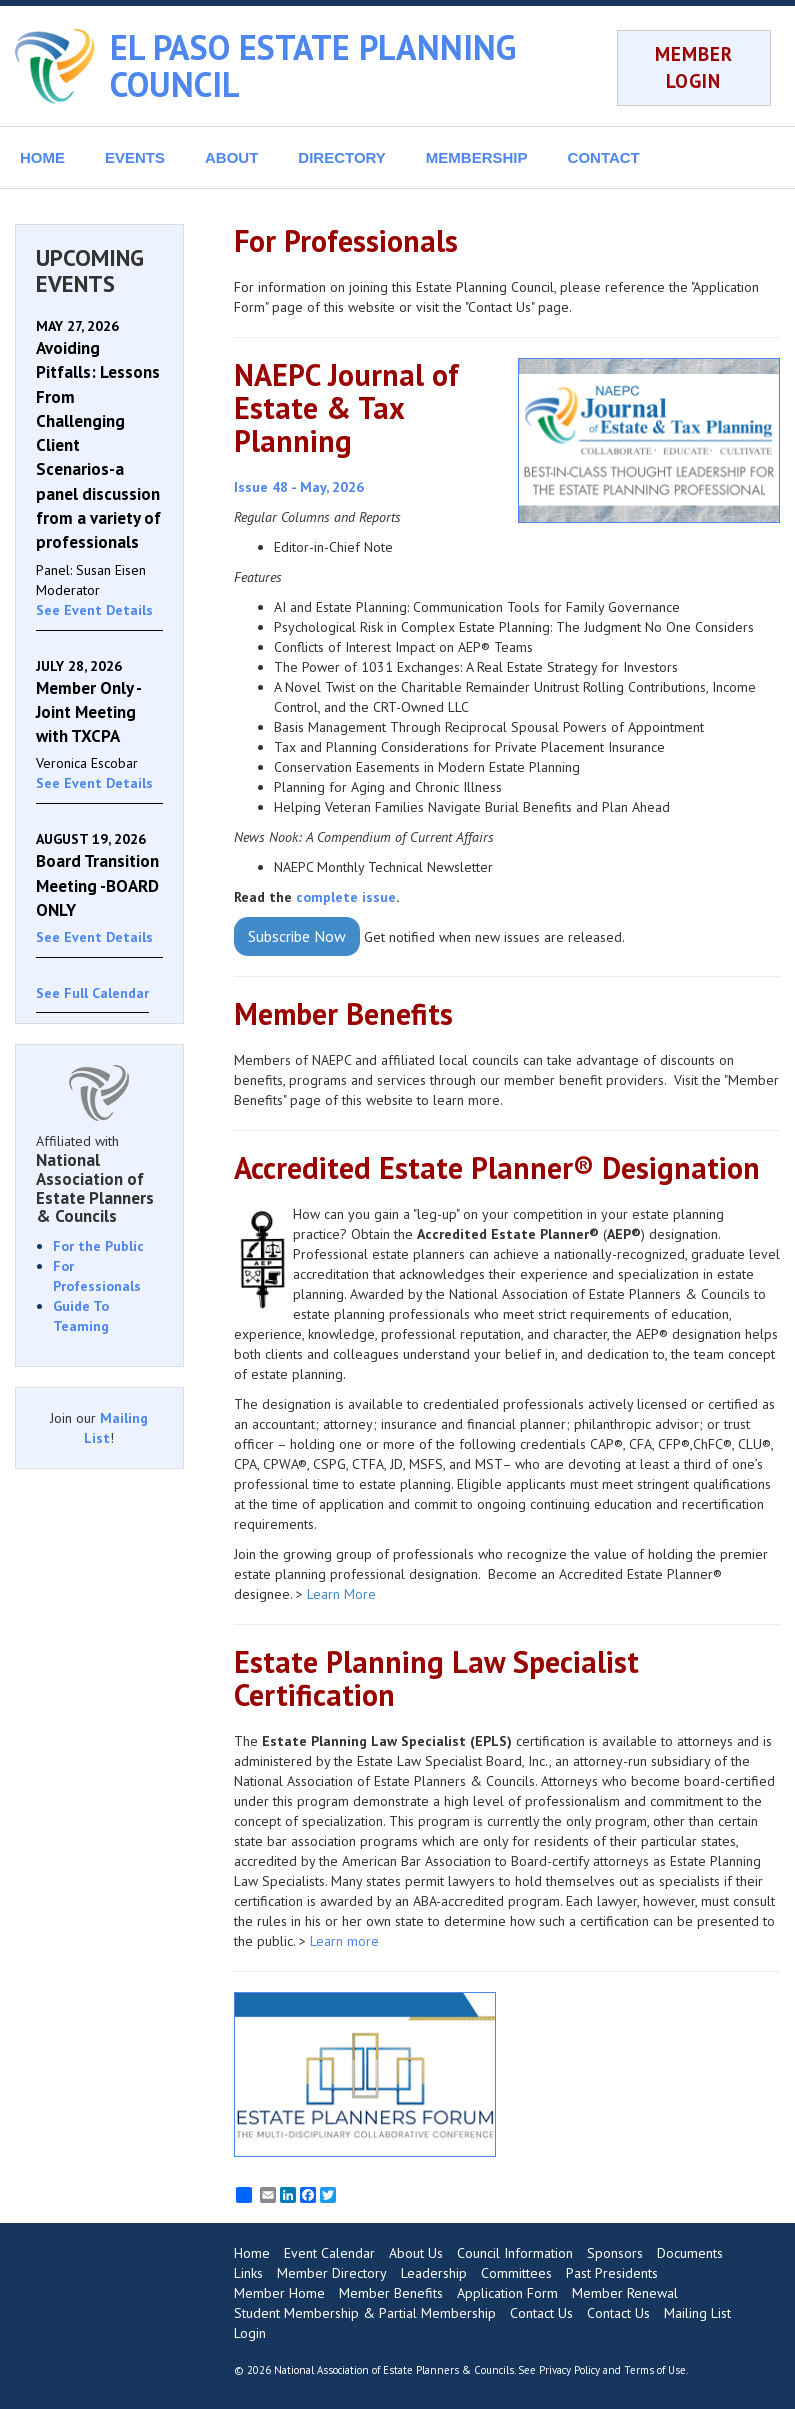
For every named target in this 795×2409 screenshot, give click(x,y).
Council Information (515, 2253)
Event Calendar (329, 2253)
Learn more (346, 1941)
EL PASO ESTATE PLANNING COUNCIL (313, 65)
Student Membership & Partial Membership (365, 2313)
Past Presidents (612, 2273)
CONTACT (604, 157)
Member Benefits (391, 2293)
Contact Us (541, 2313)
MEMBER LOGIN (694, 67)
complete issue (346, 897)
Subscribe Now (297, 936)
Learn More (341, 1594)
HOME (42, 157)
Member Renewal (625, 2293)
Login (250, 2333)
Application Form (507, 2293)
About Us (416, 2253)
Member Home (279, 2293)
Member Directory (332, 2273)
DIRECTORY (342, 157)
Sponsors (615, 2253)
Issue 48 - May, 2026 (299, 487)
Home (252, 2253)
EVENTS (135, 157)
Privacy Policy (569, 2370)
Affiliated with (99, 1179)
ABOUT (231, 157)
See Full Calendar (92, 993)
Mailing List (697, 2313)
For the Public (98, 1246)
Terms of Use (655, 2370)
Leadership (434, 2273)
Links (248, 2273)
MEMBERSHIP (477, 157)
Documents (690, 2253)
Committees (516, 2273)
